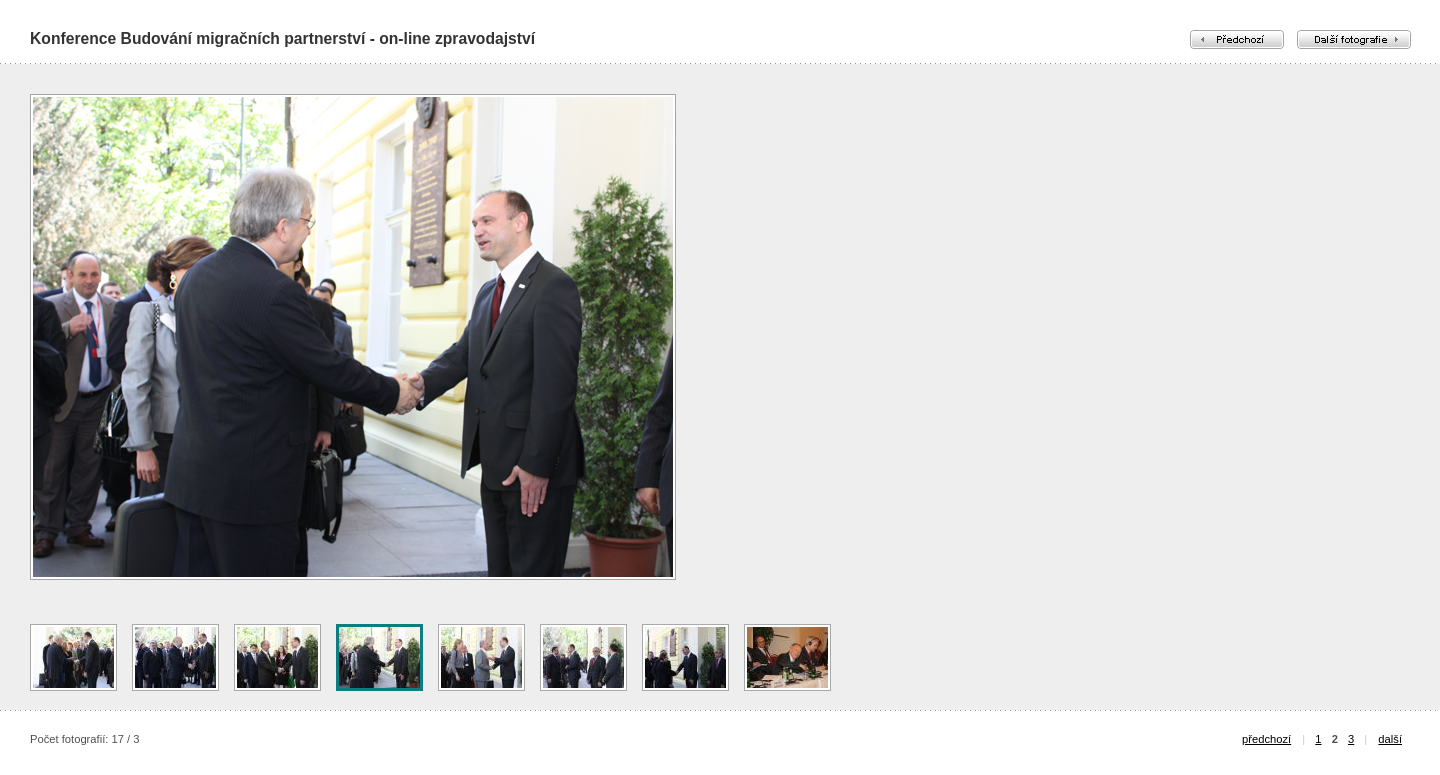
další (1390, 739)
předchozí (1266, 739)
